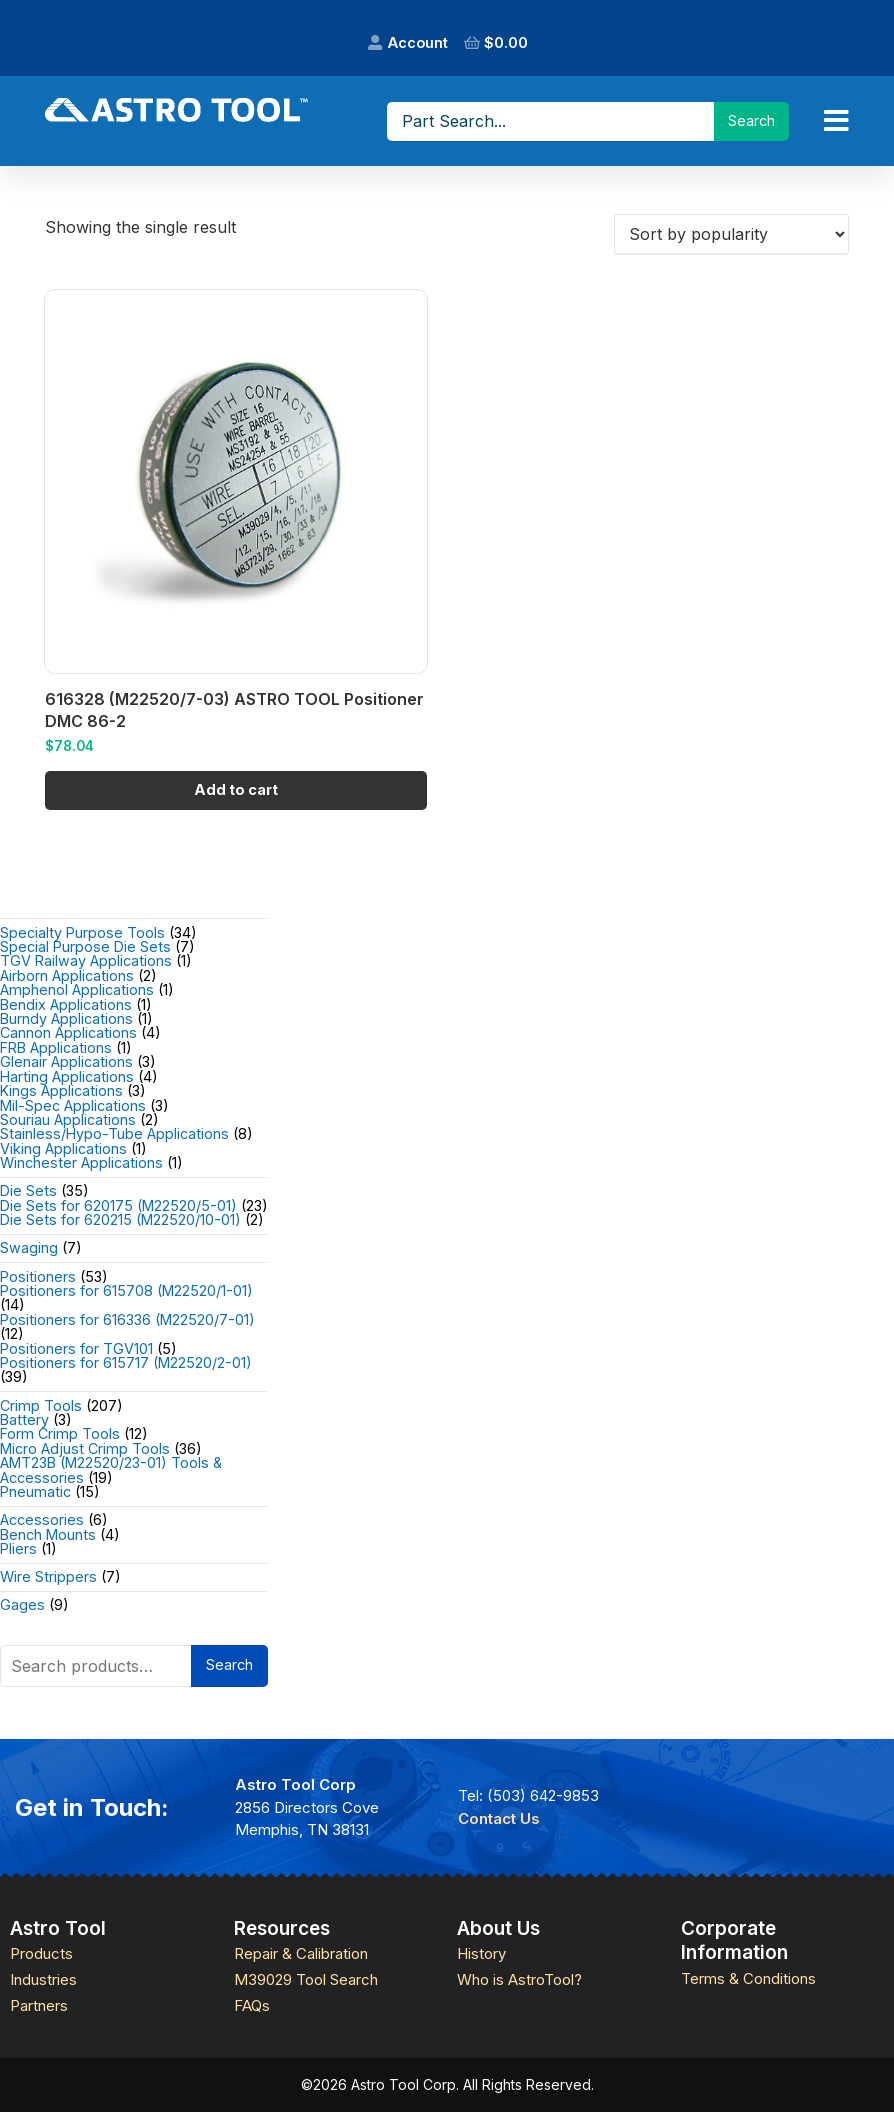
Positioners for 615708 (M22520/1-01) (126, 1290)
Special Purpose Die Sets (85, 946)
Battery (24, 1419)
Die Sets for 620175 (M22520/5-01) (118, 1205)
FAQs (252, 2005)
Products (41, 1953)
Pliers (18, 1548)
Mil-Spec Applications (73, 1105)
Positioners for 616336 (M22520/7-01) (127, 1319)
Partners (39, 2005)
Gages (22, 1604)
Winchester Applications (81, 1162)
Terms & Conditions (748, 1978)
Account (418, 42)
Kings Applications (61, 1090)
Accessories (42, 1519)
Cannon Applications (68, 1032)
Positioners (38, 1276)
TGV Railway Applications (86, 960)
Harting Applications (67, 1076)
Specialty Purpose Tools (82, 932)
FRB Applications (56, 1047)
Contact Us (499, 1818)
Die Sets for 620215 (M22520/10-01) (120, 1219)
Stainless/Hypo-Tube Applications (114, 1133)
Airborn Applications (67, 975)
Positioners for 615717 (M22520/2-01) (126, 1362)
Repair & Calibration (301, 1953)
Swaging (29, 1247)
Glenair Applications (66, 1061)
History (481, 1953)
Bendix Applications (66, 1004)
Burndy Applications (66, 1018)
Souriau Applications (68, 1119)
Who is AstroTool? (519, 1979)
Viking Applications (63, 1148)
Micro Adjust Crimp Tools (85, 1448)
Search (229, 1664)
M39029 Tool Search (306, 1979)
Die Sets (28, 1190)
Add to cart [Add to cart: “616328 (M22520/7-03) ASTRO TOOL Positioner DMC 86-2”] (236, 789)
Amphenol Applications (77, 989)
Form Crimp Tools (60, 1433)
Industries (43, 1979)
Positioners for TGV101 (76, 1348)
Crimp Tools (41, 1405)
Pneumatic (35, 1491)
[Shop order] (731, 234)
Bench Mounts (48, 1534)
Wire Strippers (48, 1576)
